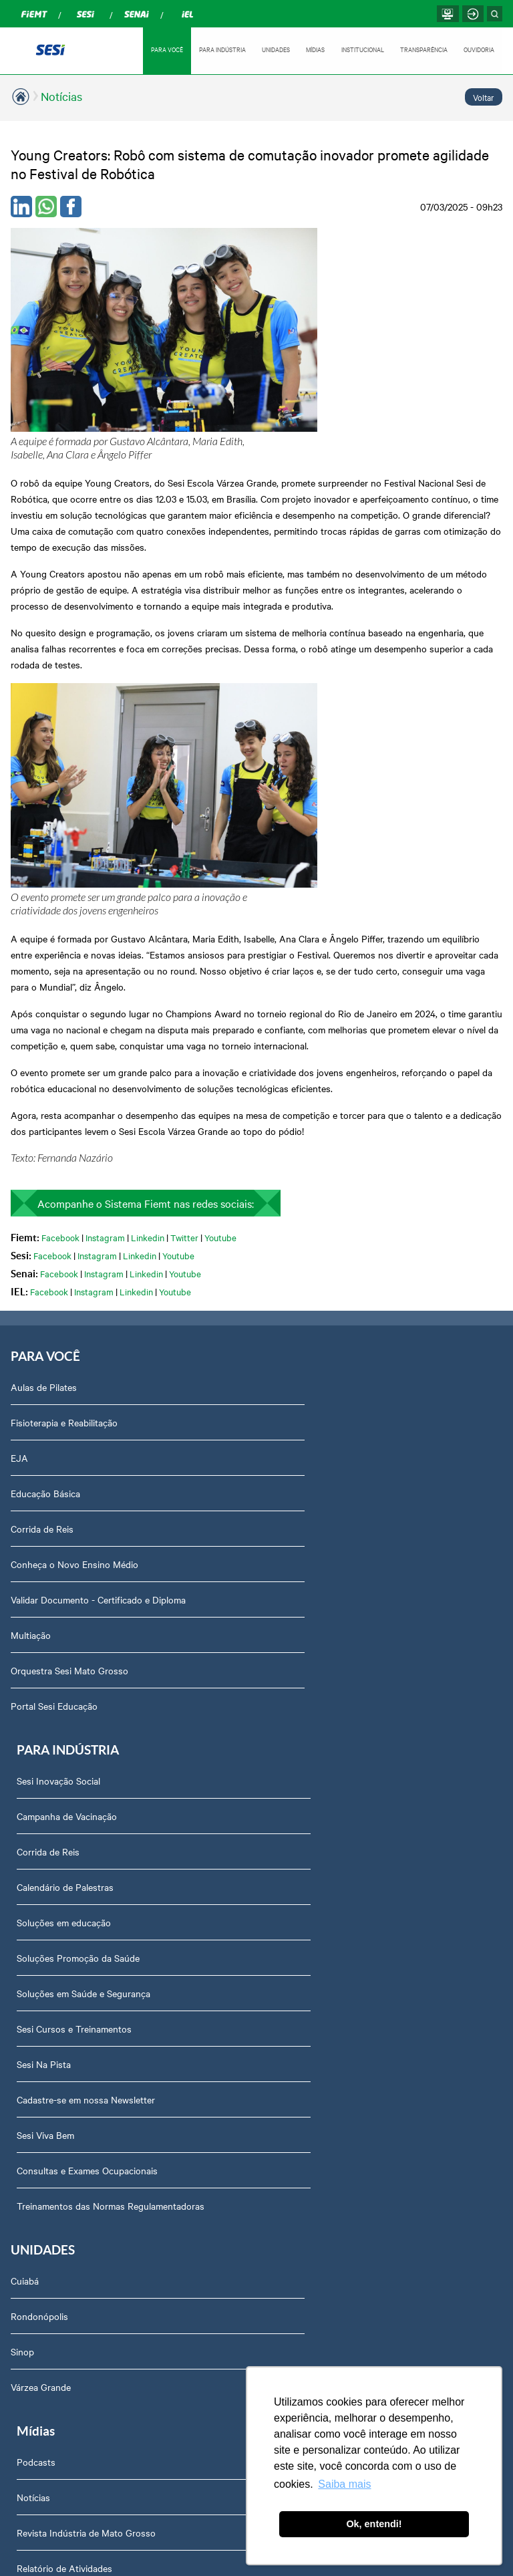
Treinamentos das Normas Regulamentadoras (358, 1544)
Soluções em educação (312, 1261)
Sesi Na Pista (292, 1403)
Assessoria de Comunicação (77, 1844)
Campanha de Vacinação (315, 1155)
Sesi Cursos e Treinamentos (322, 1367)
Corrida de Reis (42, 1261)
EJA (19, 1190)
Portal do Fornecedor (63, 2022)
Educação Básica (45, 1226)
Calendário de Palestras (313, 1226)
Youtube (220, 968)
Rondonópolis (39, 1659)
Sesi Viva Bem (293, 1473)
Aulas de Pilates (44, 1119)
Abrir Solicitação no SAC (69, 2163)
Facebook (60, 968)
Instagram (105, 968)
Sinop (22, 1695)
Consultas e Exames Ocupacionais (335, 1509)
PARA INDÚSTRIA (219, 49)
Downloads (42, 2199)
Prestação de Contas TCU (72, 2057)
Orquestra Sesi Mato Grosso (69, 1403)
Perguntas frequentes (64, 1915)
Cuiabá (25, 1624)
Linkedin (147, 968)
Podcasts (284, 1624)
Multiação (31, 1367)
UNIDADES (273, 49)
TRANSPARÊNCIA (423, 49)
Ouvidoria (38, 2128)
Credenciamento (52, 2234)
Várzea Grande (41, 1730)
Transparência (48, 1986)
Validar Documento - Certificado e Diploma (98, 1332)
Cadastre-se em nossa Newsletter (334, 1438)
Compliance (42, 1880)
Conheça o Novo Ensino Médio (74, 1296)
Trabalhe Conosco (56, 1951)
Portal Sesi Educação (54, 1438)
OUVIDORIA (479, 49)
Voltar (483, 97)
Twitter (184, 968)
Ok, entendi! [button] (373, 2524)
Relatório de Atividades (312, 1730)
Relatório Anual (50, 2092)
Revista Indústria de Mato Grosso (334, 1695)
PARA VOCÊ (163, 49)
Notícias (61, 96)
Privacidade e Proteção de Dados (87, 2270)
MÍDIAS (313, 49)
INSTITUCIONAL (361, 49)
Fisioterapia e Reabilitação (64, 1155)
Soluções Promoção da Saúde (326, 1296)
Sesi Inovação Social (306, 1119)
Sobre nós (40, 1809)
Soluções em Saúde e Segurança (331, 1332)
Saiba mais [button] (344, 2484)
